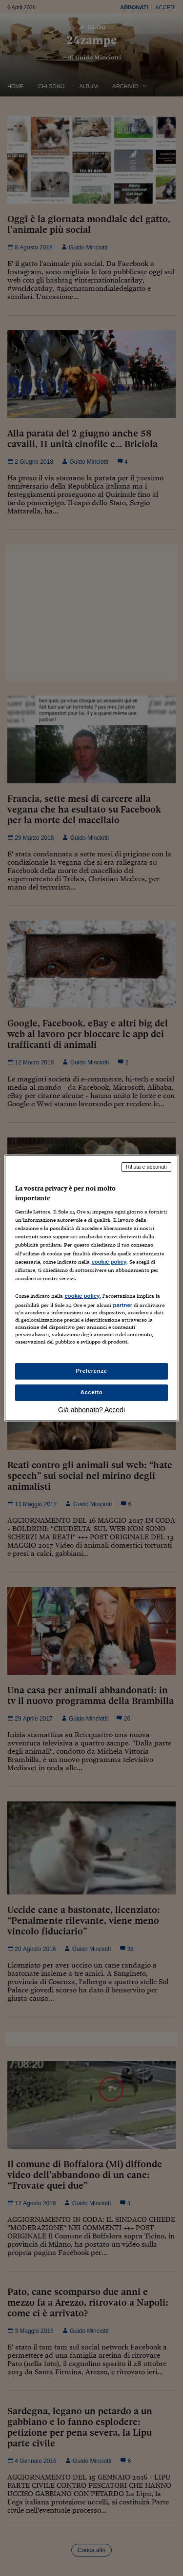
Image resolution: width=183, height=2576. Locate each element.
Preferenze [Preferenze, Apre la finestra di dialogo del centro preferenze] (91, 1371)
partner (122, 1305)
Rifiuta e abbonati (146, 1167)
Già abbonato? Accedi (91, 1410)
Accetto (92, 1392)
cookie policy (108, 1262)
